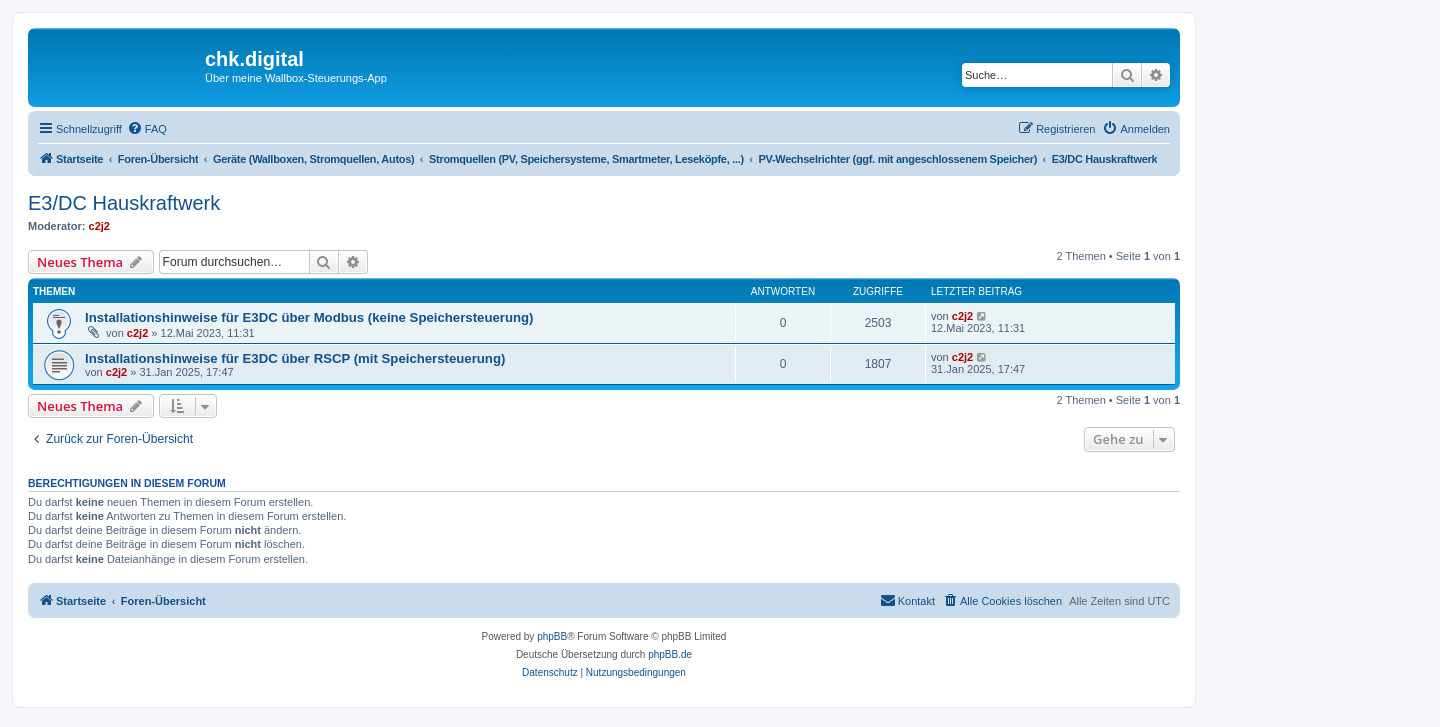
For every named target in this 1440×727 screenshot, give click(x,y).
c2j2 (99, 226)
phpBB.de (670, 654)
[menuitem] (147, 129)
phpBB (552, 636)
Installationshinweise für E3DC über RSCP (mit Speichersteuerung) (295, 358)
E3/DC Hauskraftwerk (124, 203)
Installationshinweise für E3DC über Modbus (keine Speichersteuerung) (309, 317)
